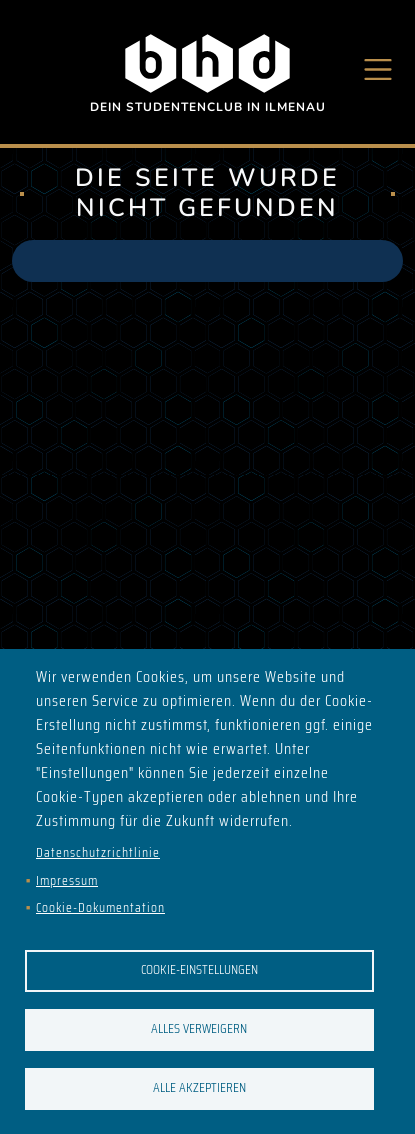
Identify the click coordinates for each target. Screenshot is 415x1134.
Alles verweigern (199, 1028)
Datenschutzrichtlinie (98, 852)
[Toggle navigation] (378, 69)
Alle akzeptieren (199, 1087)
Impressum (67, 880)
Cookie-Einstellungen (199, 969)
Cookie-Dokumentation (100, 907)
